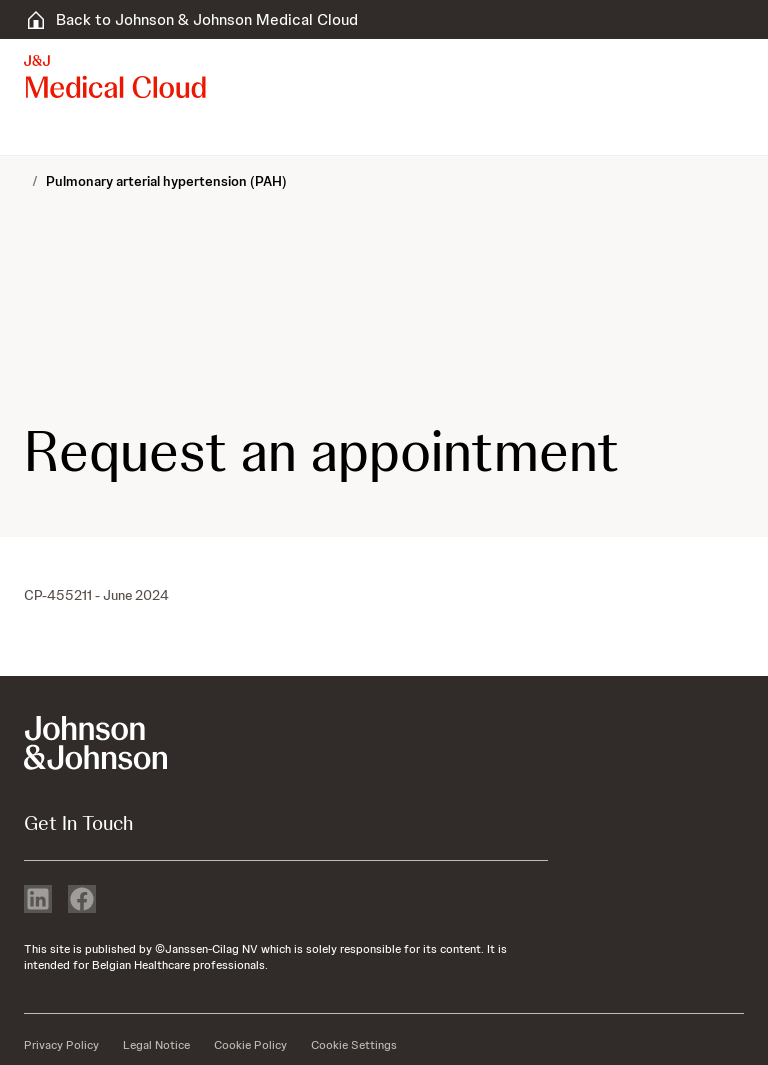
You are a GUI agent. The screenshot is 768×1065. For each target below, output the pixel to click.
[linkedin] (38, 901)
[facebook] (82, 901)
